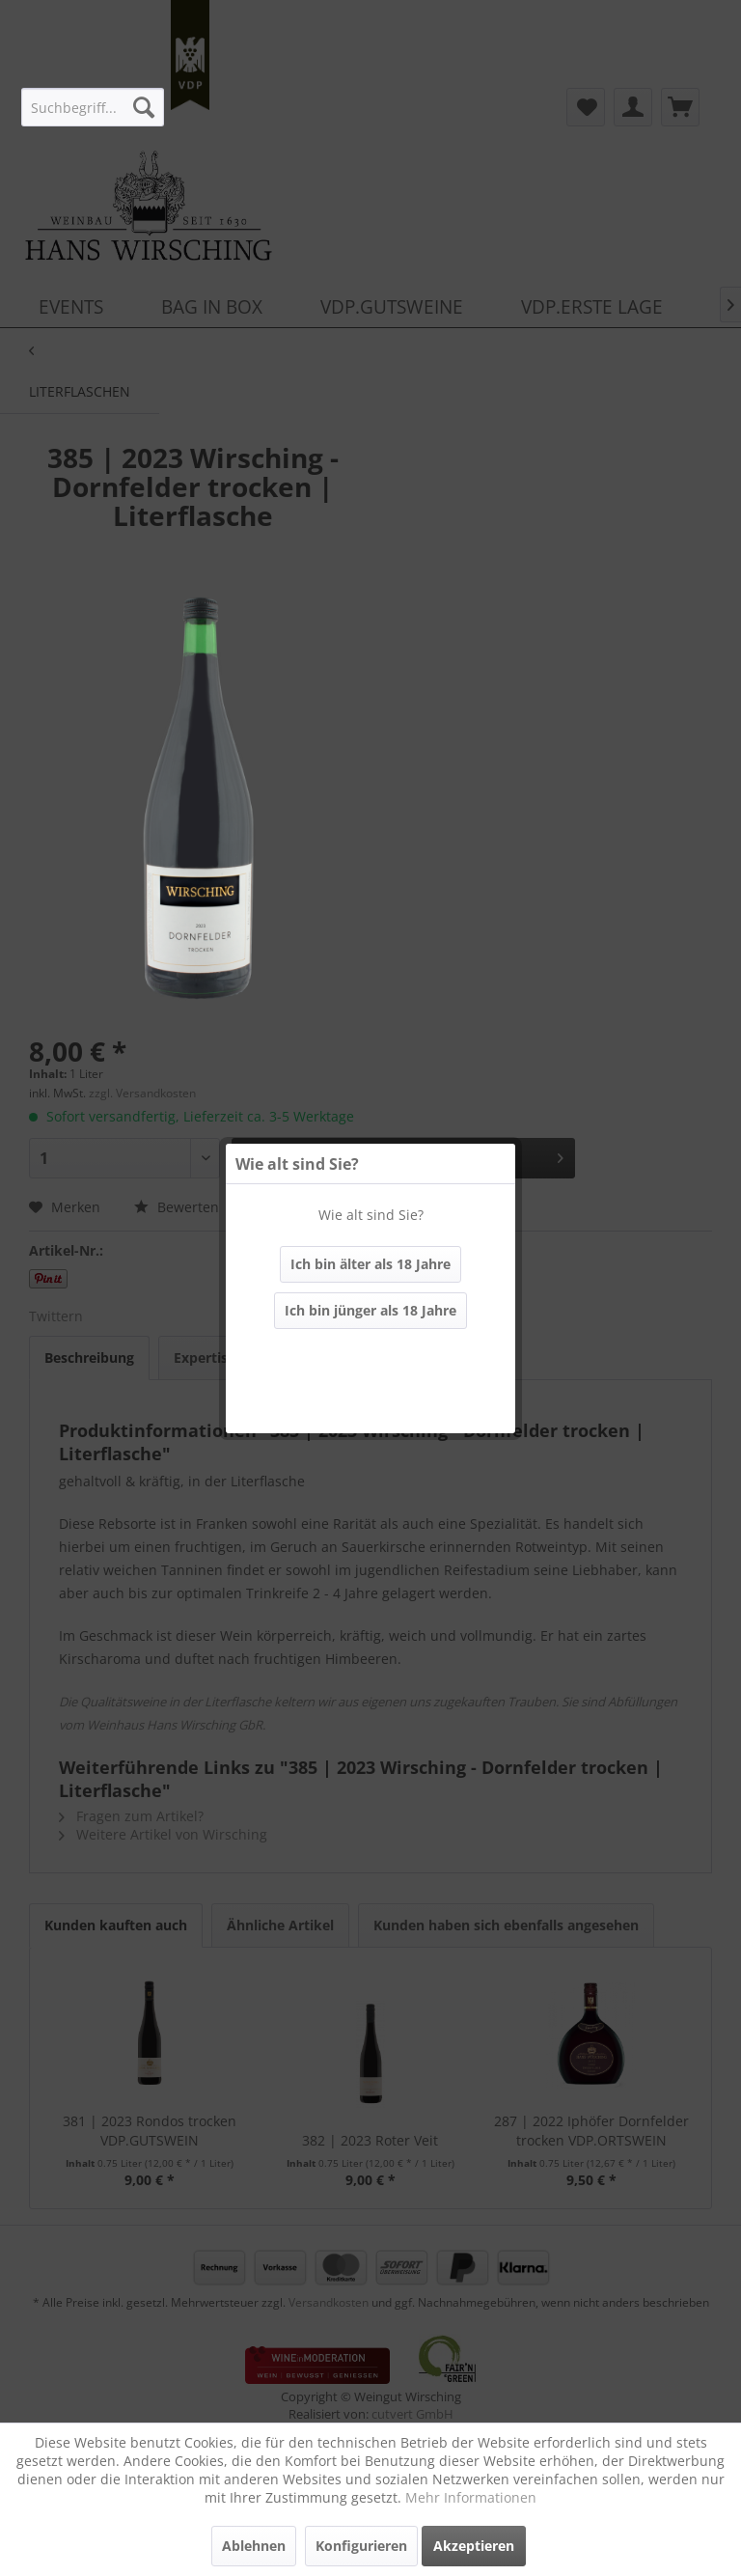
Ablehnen (254, 2545)
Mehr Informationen (470, 2497)
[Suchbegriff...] (92, 107)
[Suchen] (144, 107)
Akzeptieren (473, 2545)
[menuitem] (92, 107)
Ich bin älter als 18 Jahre (370, 1264)
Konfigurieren (361, 2545)
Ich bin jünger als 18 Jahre (370, 1310)
